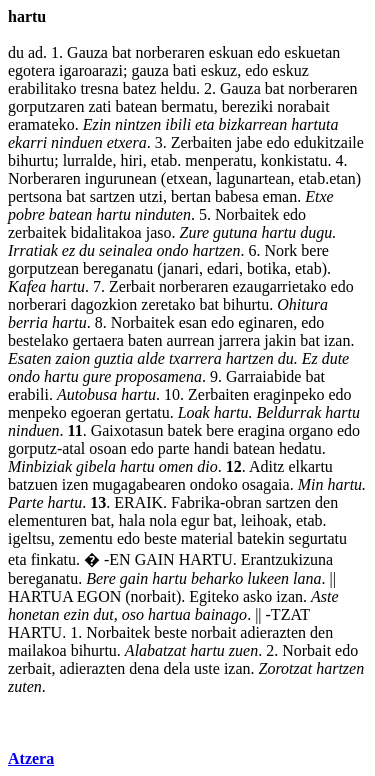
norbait (153, 596)
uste (207, 668)
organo (311, 430)
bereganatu (118, 268)
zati (99, 106)
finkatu (53, 559)
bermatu (187, 106)
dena (144, 668)
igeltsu (29, 538)
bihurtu (31, 160)
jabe (249, 142)
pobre (26, 214)
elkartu (310, 466)
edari (223, 268)
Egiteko (214, 596)
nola (163, 520)
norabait (303, 106)
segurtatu (317, 538)
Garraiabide (264, 376)
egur (195, 520)
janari (181, 268)
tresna (99, 88)
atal (73, 448)
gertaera (98, 340)
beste (160, 538)
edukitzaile (329, 142)
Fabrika (195, 502)
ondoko (214, 484)
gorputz (32, 448)
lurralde (88, 160)
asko (257, 596)
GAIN (155, 559)
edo (268, 52)
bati (185, 70)
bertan (191, 196)
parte (174, 448)
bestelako (38, 340)
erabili (28, 394)
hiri (131, 160)
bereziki (248, 106)
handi (212, 448)
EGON (99, 596)
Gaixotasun (127, 430)
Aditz (267, 466)
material (207, 538)
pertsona (35, 196)
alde (151, 358)
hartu (113, 214)
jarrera (240, 340)
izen (75, 484)
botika (267, 268)
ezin (77, 614)
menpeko (37, 412)
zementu (86, 538)
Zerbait (132, 286)
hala (132, 520)
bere (315, 250)
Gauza (87, 52)
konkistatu (294, 160)
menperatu (219, 160)
